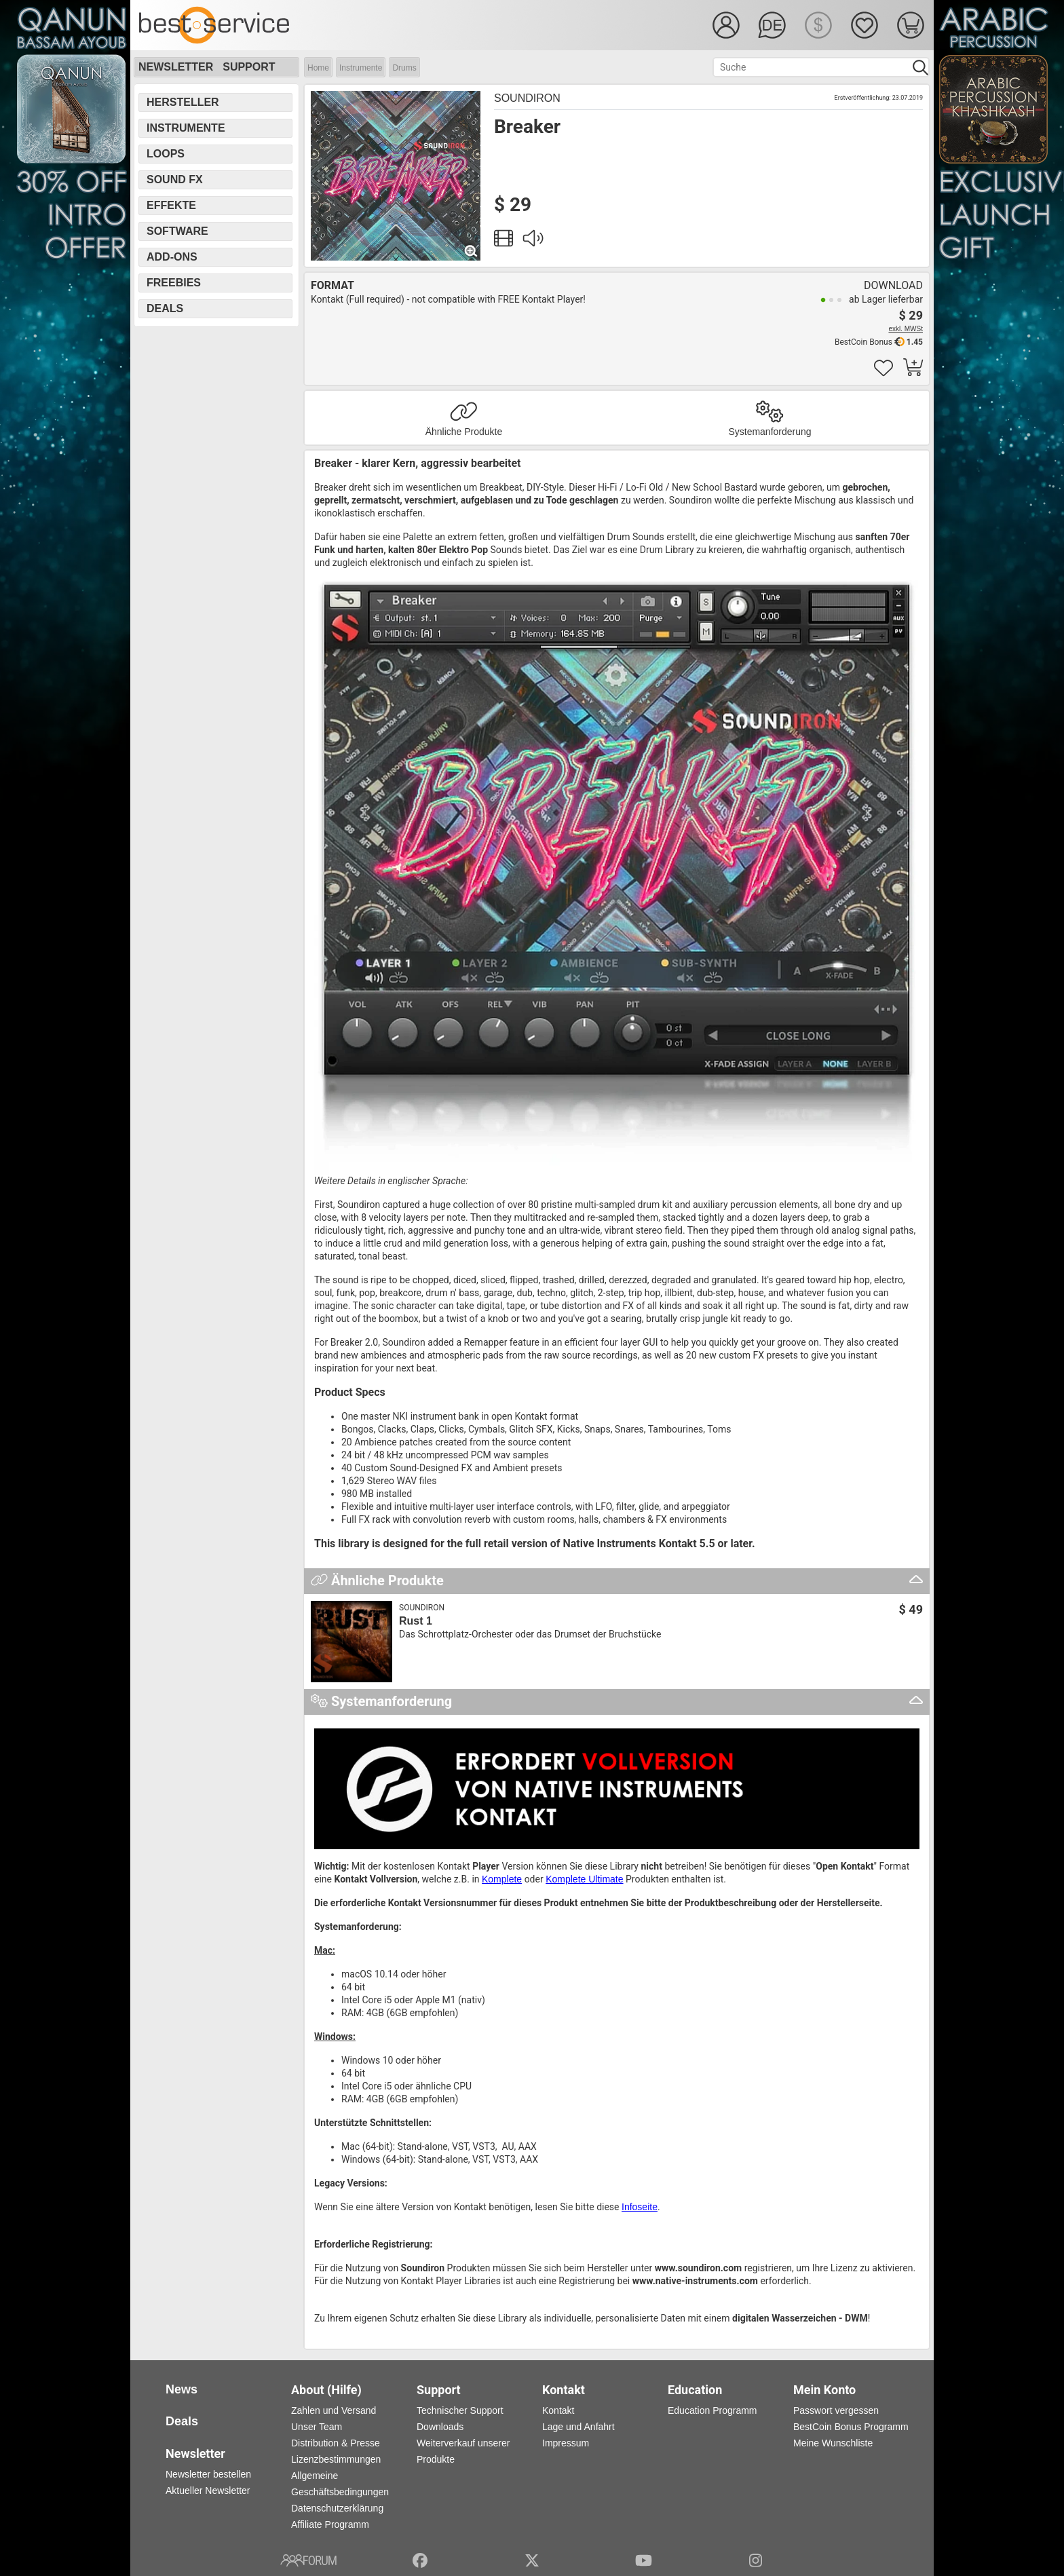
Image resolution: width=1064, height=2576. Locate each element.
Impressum (565, 2443)
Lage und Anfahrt (578, 2426)
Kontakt (558, 2410)
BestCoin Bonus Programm (851, 2426)
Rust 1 (415, 1621)
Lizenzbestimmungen (336, 2459)
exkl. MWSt (905, 329)
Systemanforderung (769, 431)
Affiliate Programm (330, 2524)
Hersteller (183, 102)
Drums (404, 68)
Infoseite (640, 2206)
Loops (166, 153)
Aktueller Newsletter (208, 2490)
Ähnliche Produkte (464, 431)
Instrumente (360, 68)
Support (249, 67)
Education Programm (712, 2410)
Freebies (174, 282)
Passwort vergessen (836, 2410)
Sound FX (175, 179)
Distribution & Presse (335, 2443)
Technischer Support (460, 2410)
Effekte (171, 205)
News (181, 2389)
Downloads (440, 2426)
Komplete (502, 1879)
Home (318, 68)
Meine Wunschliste (833, 2443)
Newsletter (175, 67)
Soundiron (527, 98)
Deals (165, 308)
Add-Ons (172, 257)
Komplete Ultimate (584, 1879)
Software (177, 231)
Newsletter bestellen (208, 2474)
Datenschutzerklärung (337, 2508)
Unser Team (316, 2426)
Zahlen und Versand (333, 2410)
